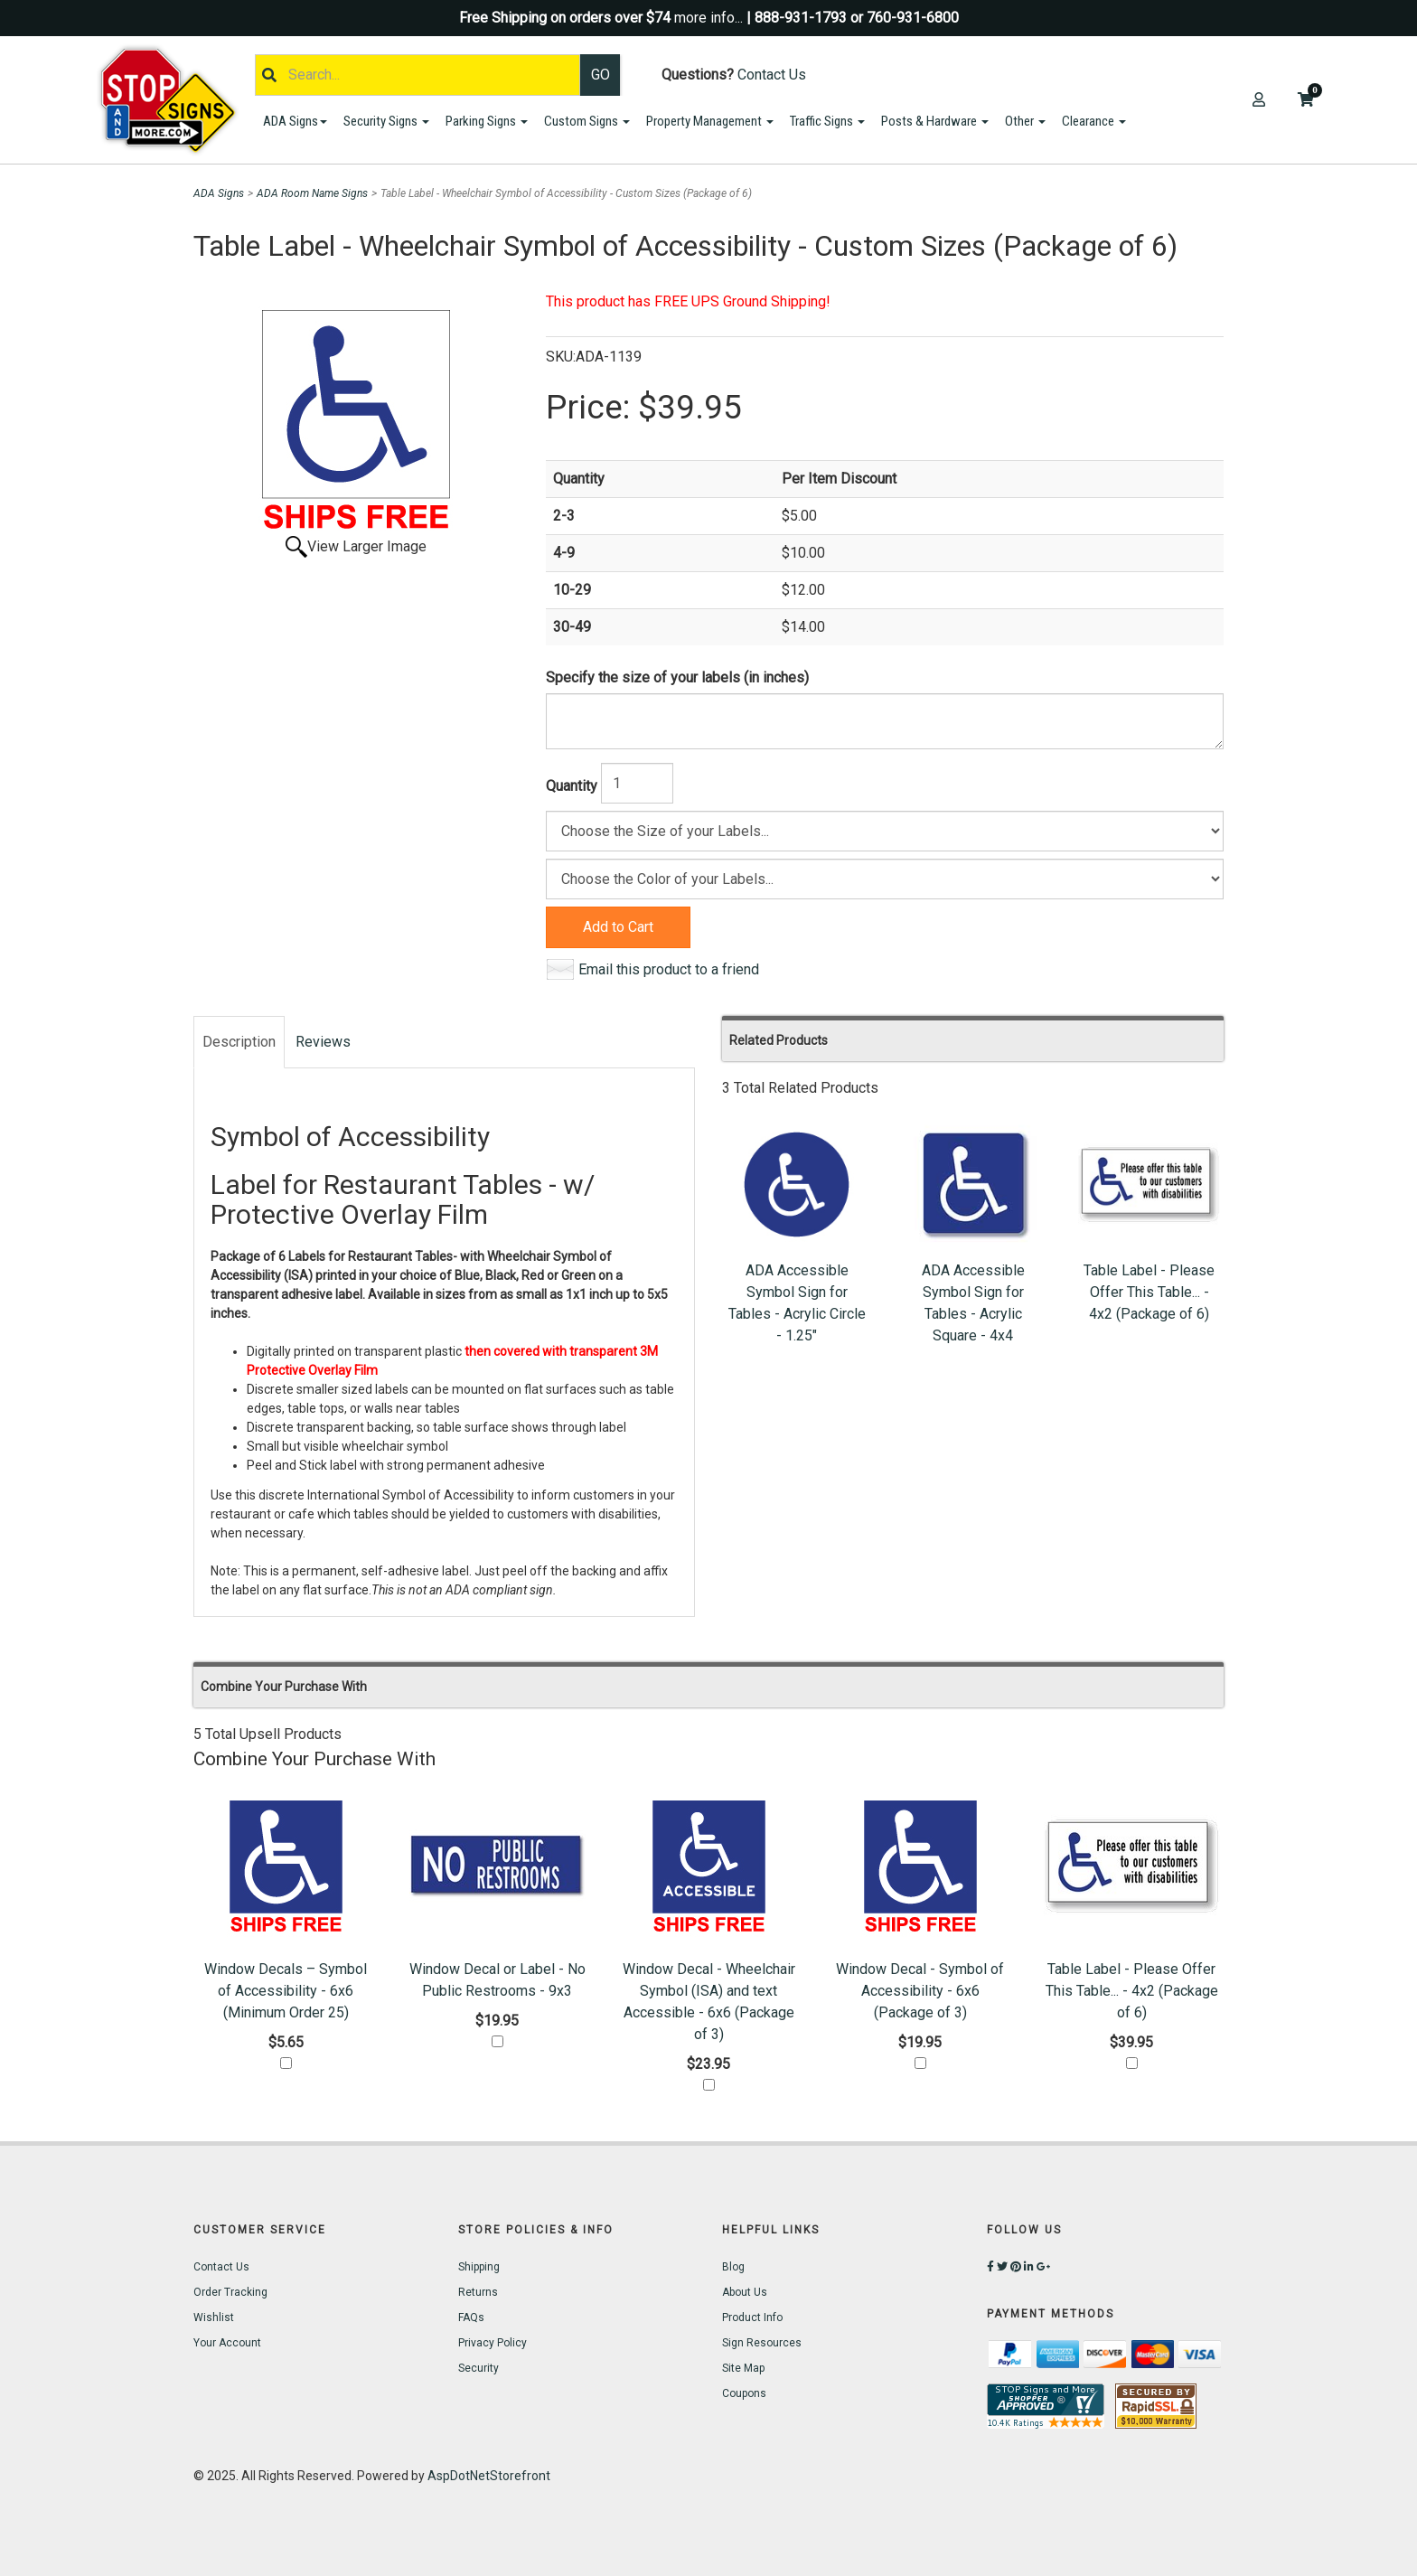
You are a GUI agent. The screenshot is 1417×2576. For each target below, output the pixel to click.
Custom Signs (587, 121)
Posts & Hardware (935, 121)
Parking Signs (487, 121)
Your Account (227, 2342)
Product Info (752, 2317)
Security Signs (386, 121)
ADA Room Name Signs (312, 193)
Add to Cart (618, 926)
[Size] (885, 831)
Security (478, 2368)
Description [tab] (239, 1041)
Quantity (571, 785)
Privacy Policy (492, 2342)
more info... (708, 17)
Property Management (710, 121)
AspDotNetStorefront (488, 2475)
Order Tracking (230, 2292)
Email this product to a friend (668, 969)
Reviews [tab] (323, 1041)
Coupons (744, 2393)
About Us (744, 2292)
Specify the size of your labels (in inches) (677, 677)
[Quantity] (637, 783)
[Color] (885, 879)
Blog (733, 2267)
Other (1025, 121)
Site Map (743, 2368)
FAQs (471, 2317)
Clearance (1094, 121)
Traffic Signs (827, 121)
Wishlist (213, 2317)
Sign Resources (762, 2342)
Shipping (479, 2267)
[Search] (417, 75)
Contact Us (771, 74)
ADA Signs (295, 121)
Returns (478, 2292)
